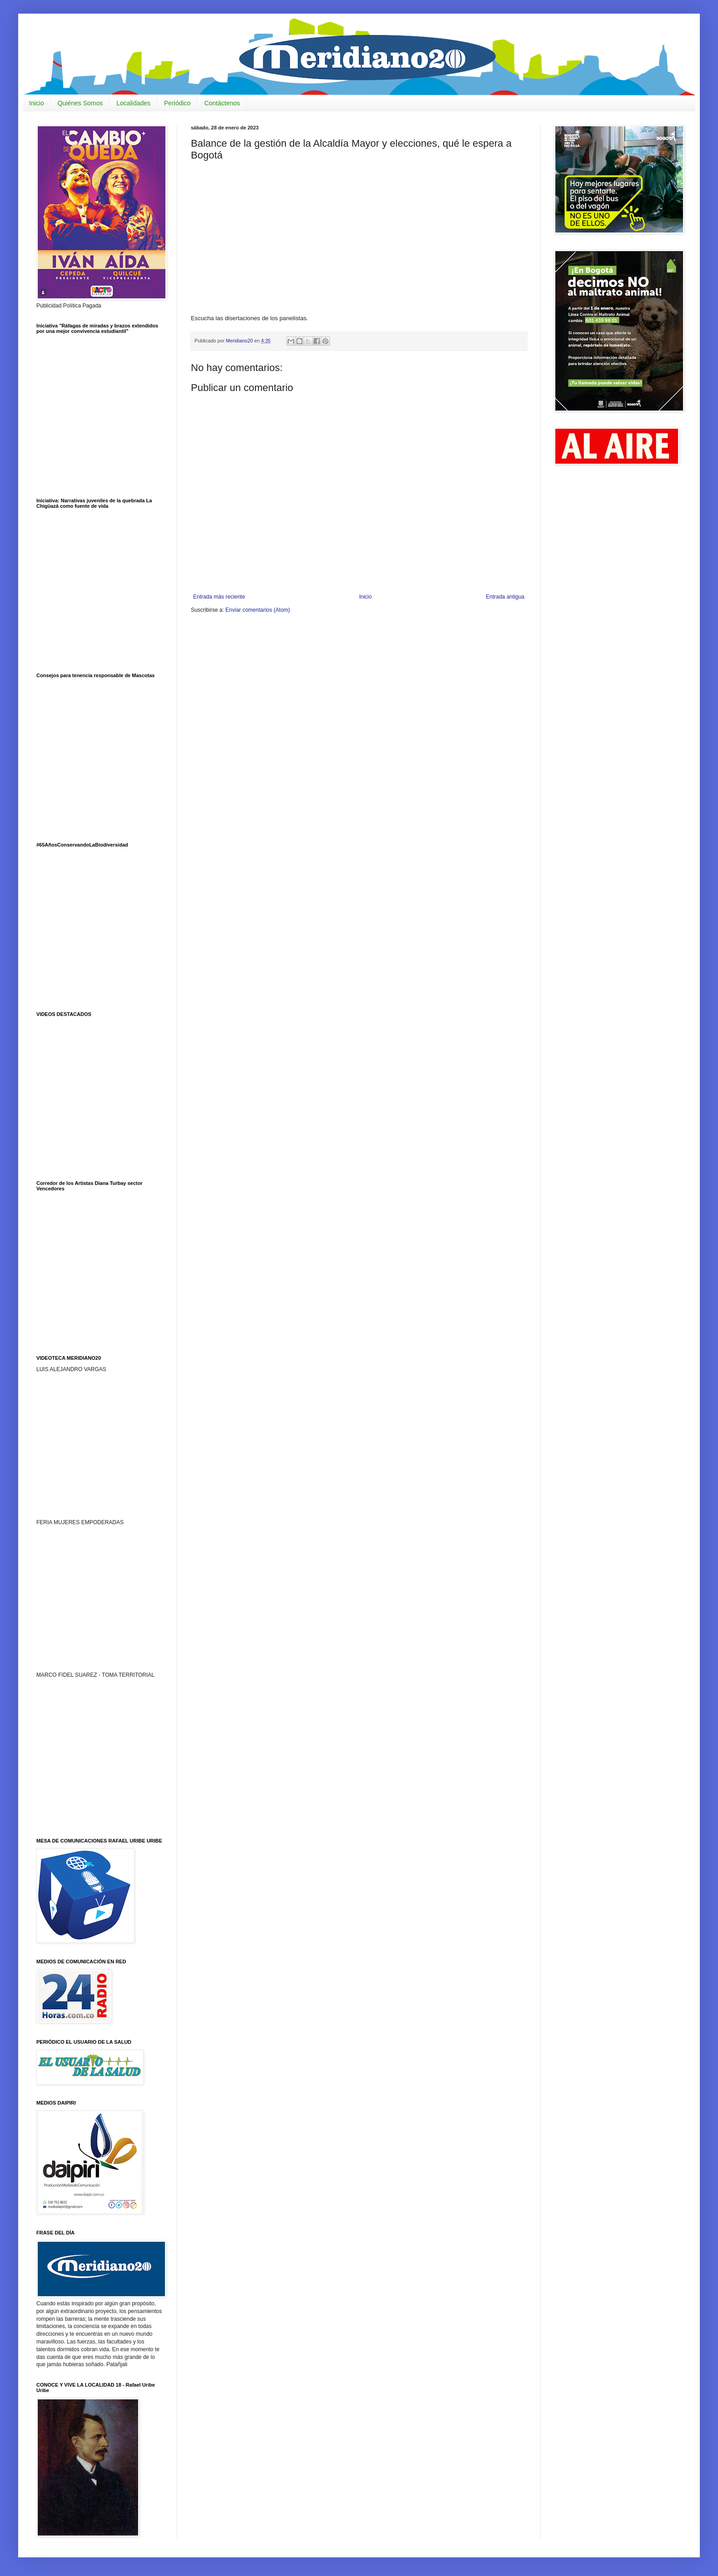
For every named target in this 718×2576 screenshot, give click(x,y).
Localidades (133, 103)
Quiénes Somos (80, 103)
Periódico (177, 103)
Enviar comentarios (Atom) (257, 610)
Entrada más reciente (219, 597)
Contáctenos (222, 103)
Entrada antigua (505, 597)
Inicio (36, 103)
